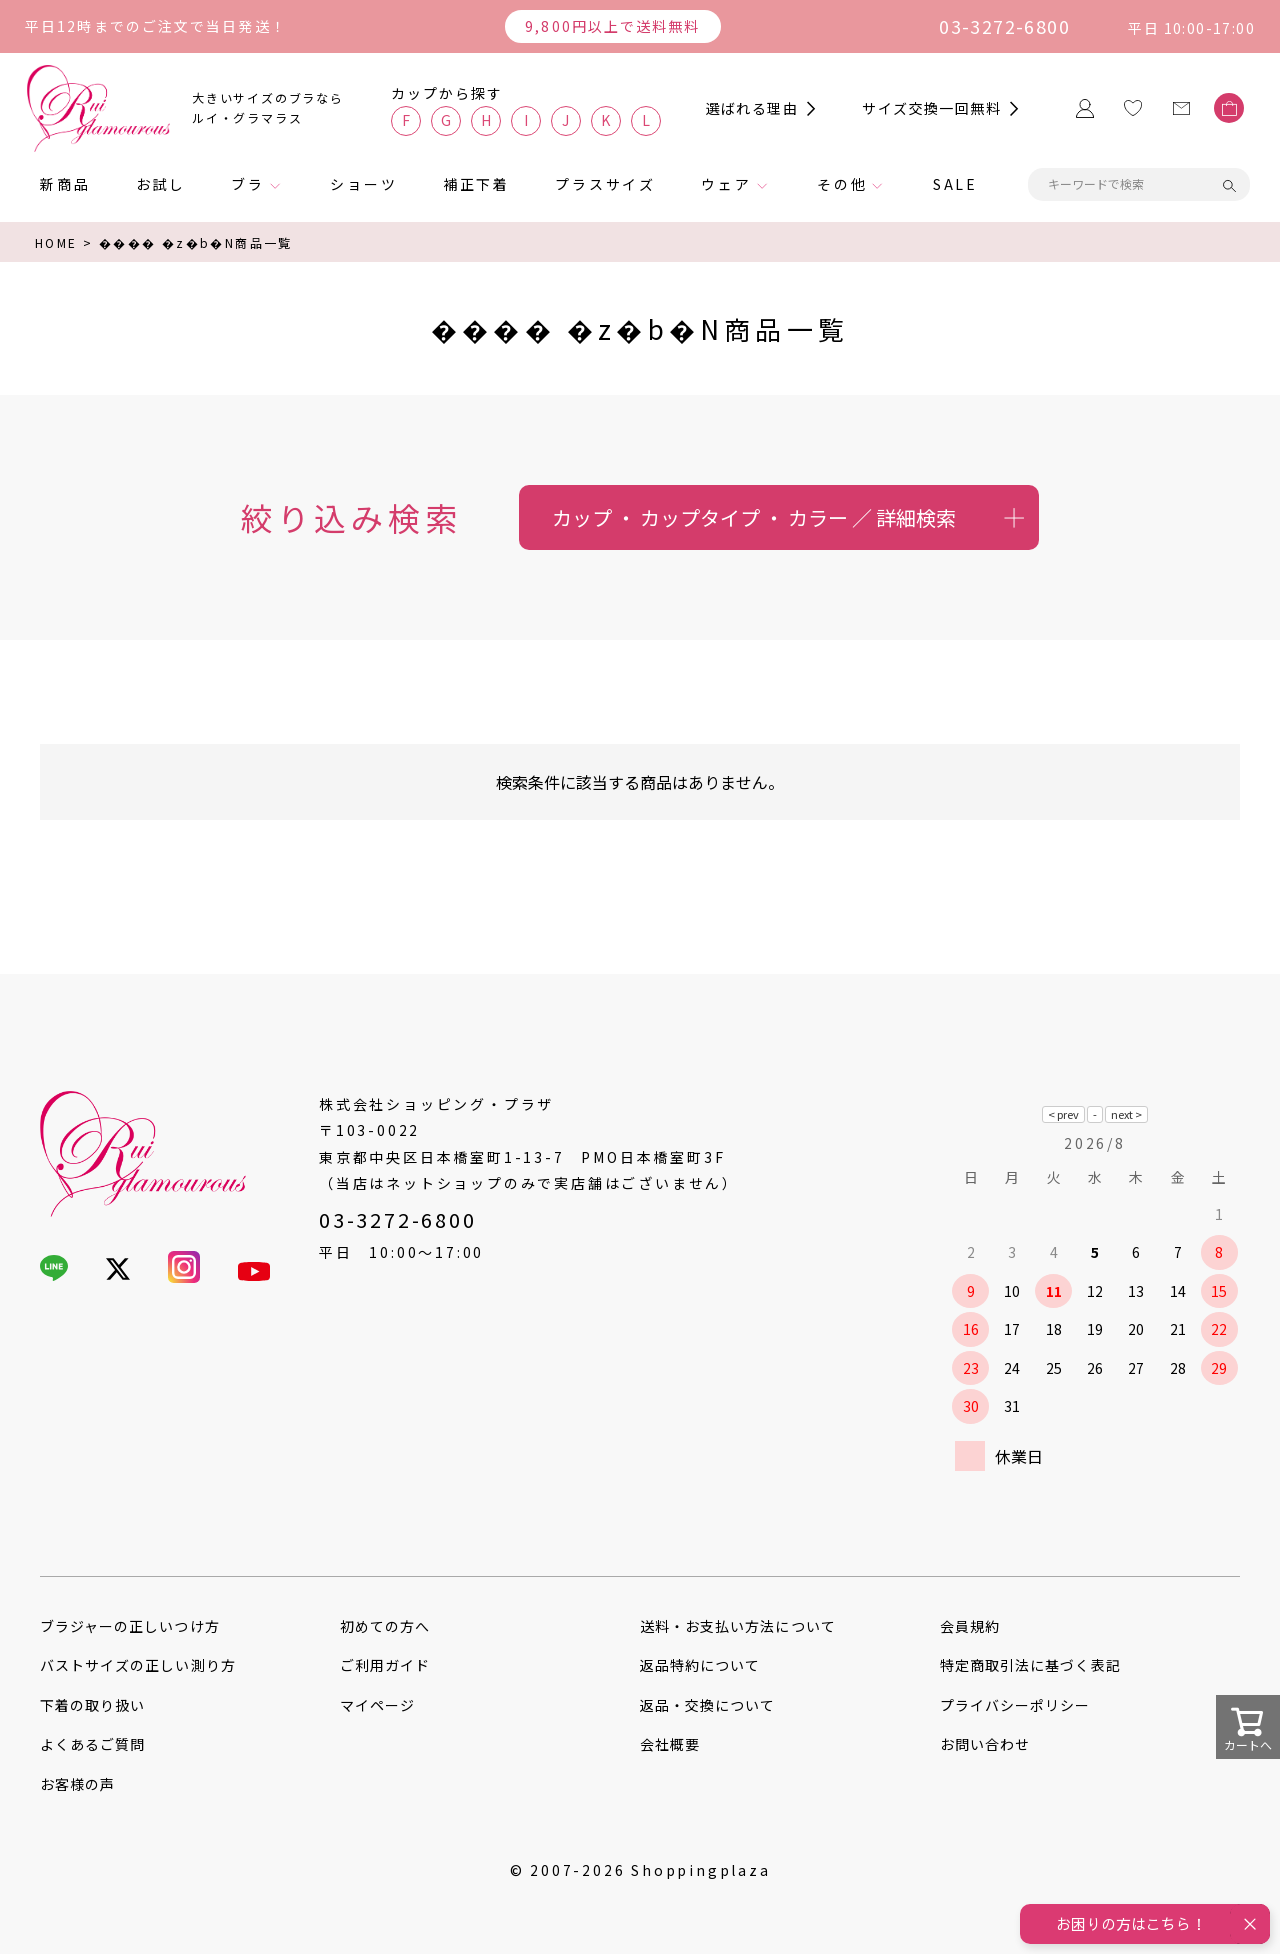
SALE (955, 184)
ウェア (726, 184)
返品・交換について (707, 1705)
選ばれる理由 (752, 108)
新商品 (65, 184)
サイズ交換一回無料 (931, 108)
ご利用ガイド (385, 1665)
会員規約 (970, 1626)
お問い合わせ (985, 1744)
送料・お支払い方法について (738, 1626)
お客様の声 (77, 1784)
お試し (161, 184)
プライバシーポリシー (1015, 1705)
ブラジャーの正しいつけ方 (130, 1626)
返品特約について (700, 1665)
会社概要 (670, 1744)
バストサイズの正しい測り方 (138, 1665)
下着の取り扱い (92, 1705)
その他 (842, 184)
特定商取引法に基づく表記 (1030, 1665)
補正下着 (476, 184)
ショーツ (363, 184)
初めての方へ (385, 1626)
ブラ (248, 184)
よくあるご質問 (92, 1744)
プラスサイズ (605, 184)
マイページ (377, 1705)
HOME (56, 242)
